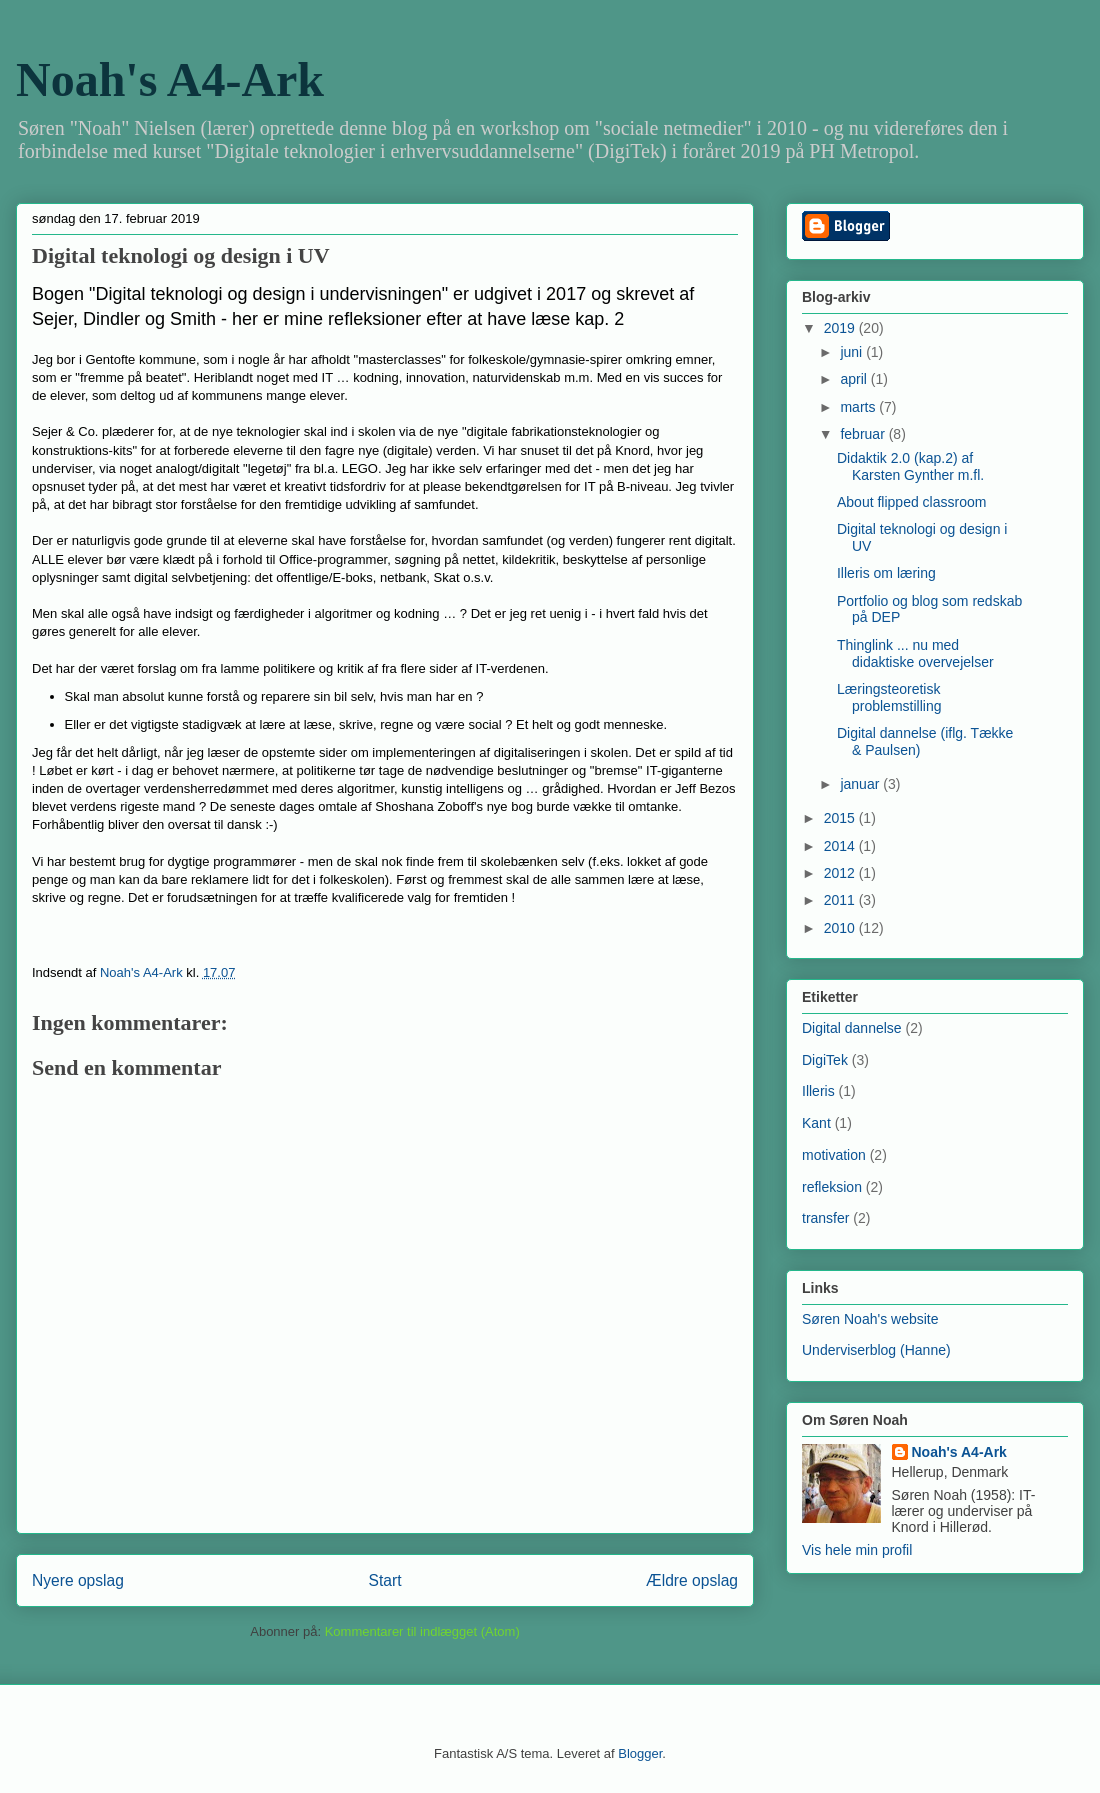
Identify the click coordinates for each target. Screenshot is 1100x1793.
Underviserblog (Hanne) (876, 1350)
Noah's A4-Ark (170, 79)
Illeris (818, 1091)
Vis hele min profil (857, 1550)
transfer (825, 1218)
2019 (841, 328)
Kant (816, 1123)
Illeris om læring (886, 573)
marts (859, 407)
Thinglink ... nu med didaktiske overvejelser (915, 653)
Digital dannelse (852, 1028)
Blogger (640, 1753)
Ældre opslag (692, 1580)
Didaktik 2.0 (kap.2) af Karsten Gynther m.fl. (910, 466)
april (855, 379)
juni (853, 352)
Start (385, 1580)
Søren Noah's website (870, 1319)
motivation (834, 1155)
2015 (841, 818)
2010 (841, 928)
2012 (841, 873)
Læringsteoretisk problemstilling (889, 697)
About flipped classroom (911, 502)
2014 (841, 846)
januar (861, 784)
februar (864, 434)
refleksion (832, 1187)
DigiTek (825, 1060)
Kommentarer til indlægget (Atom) (422, 1631)
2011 (841, 900)
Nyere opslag (78, 1580)
